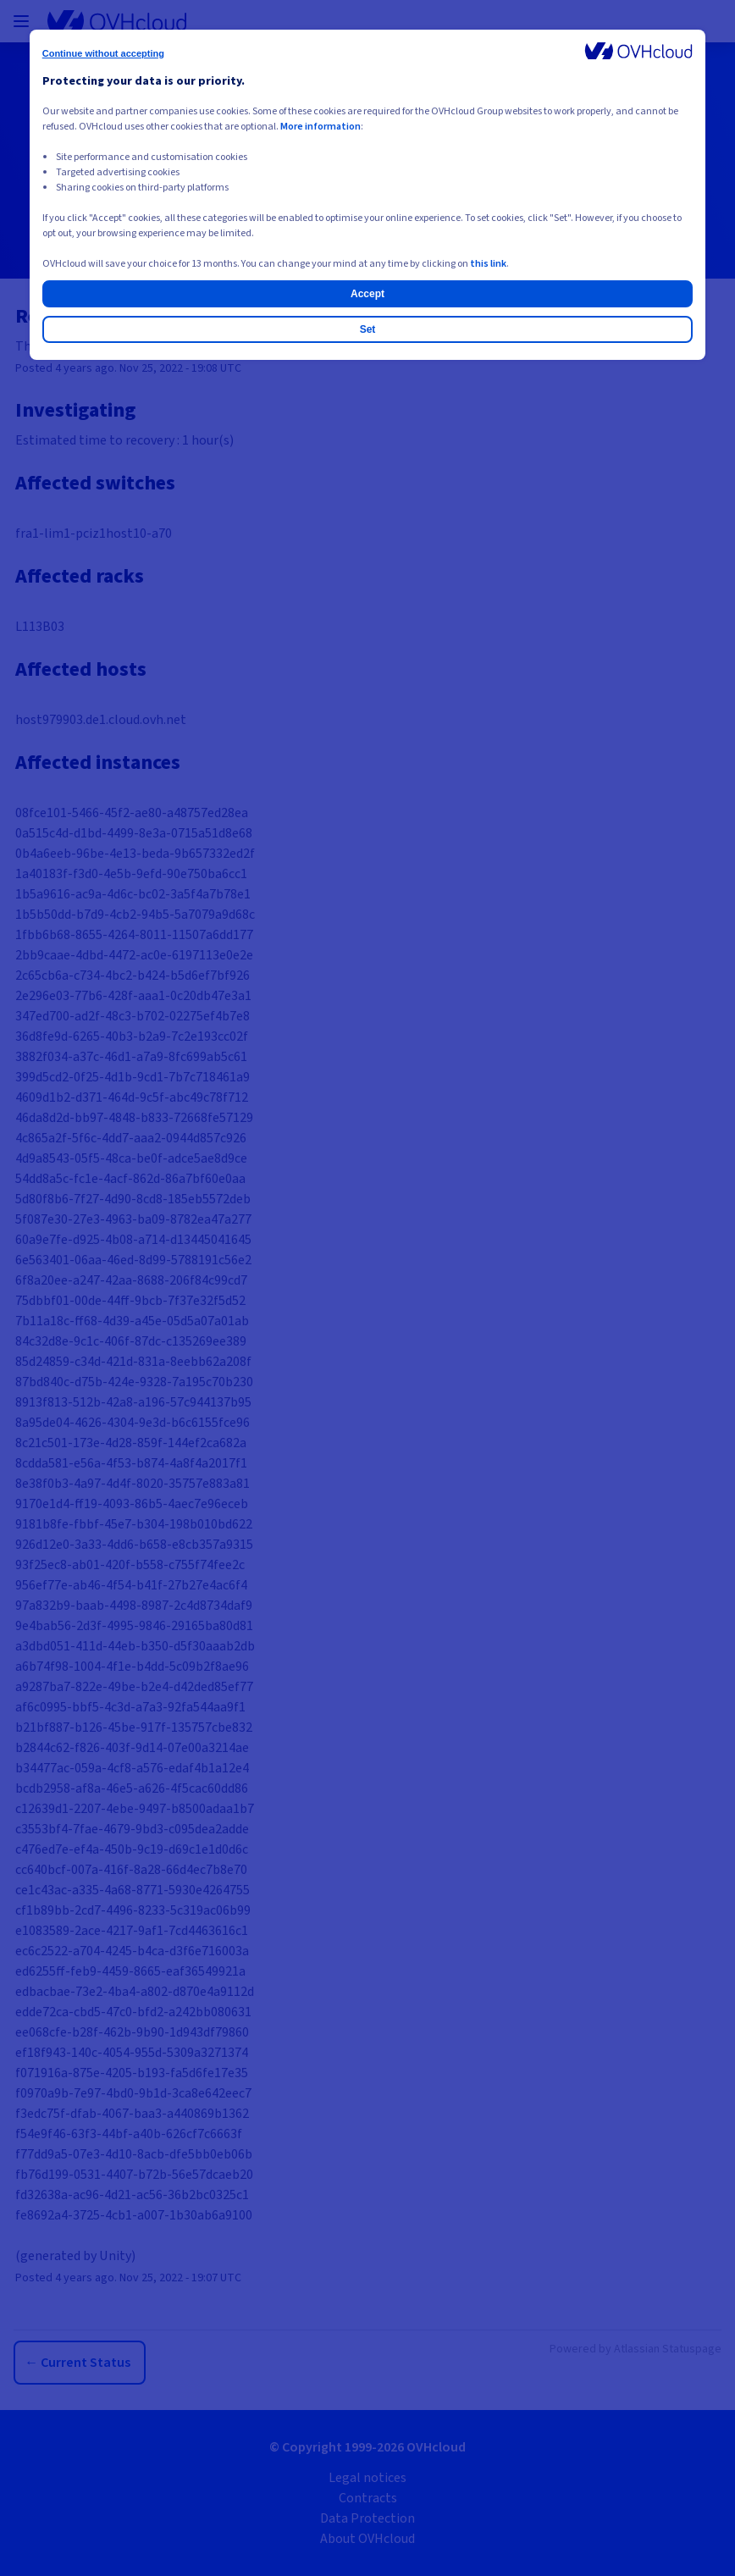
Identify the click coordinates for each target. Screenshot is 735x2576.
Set (368, 329)
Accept (367, 294)
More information (320, 126)
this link (488, 264)
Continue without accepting (103, 53)
